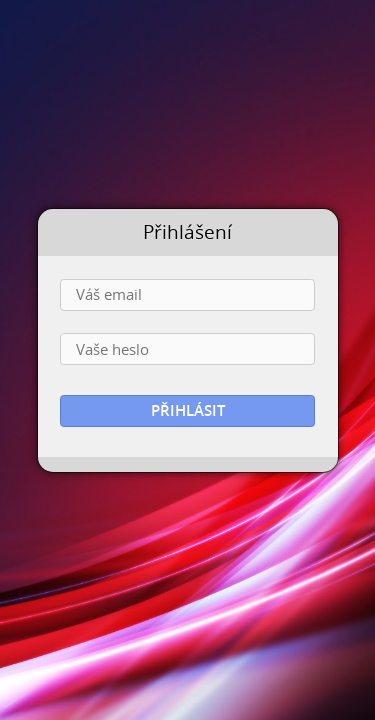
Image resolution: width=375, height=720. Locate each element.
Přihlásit (188, 410)
